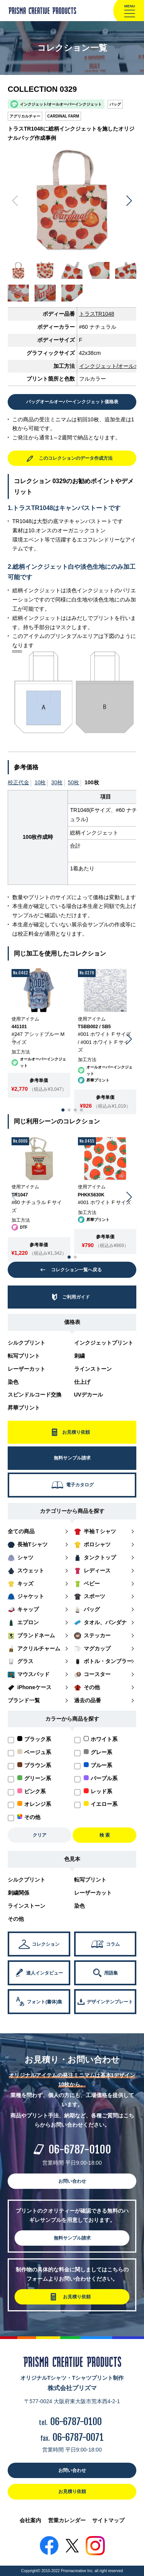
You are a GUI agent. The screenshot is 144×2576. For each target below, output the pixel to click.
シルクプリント (26, 1343)
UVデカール (88, 1395)
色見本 (72, 1859)
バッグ (115, 104)
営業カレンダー (67, 2520)
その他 (16, 1919)
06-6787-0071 (78, 2437)
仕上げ (82, 1382)
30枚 (57, 782)
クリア (39, 1835)
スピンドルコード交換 (34, 1395)
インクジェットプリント (103, 1343)
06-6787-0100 (79, 2149)
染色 (13, 1382)
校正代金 (18, 782)
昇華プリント (24, 1408)
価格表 (72, 1322)
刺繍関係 (18, 1893)
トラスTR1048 (96, 314)
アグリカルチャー (25, 116)
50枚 (73, 782)
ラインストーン (93, 1369)
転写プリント (24, 1356)
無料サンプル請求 (72, 2238)
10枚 (40, 782)
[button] (129, 200)
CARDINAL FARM (63, 116)
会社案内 (30, 2520)
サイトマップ (108, 2520)
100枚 (91, 782)
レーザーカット (26, 1369)
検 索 (104, 1835)
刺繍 (79, 1356)
